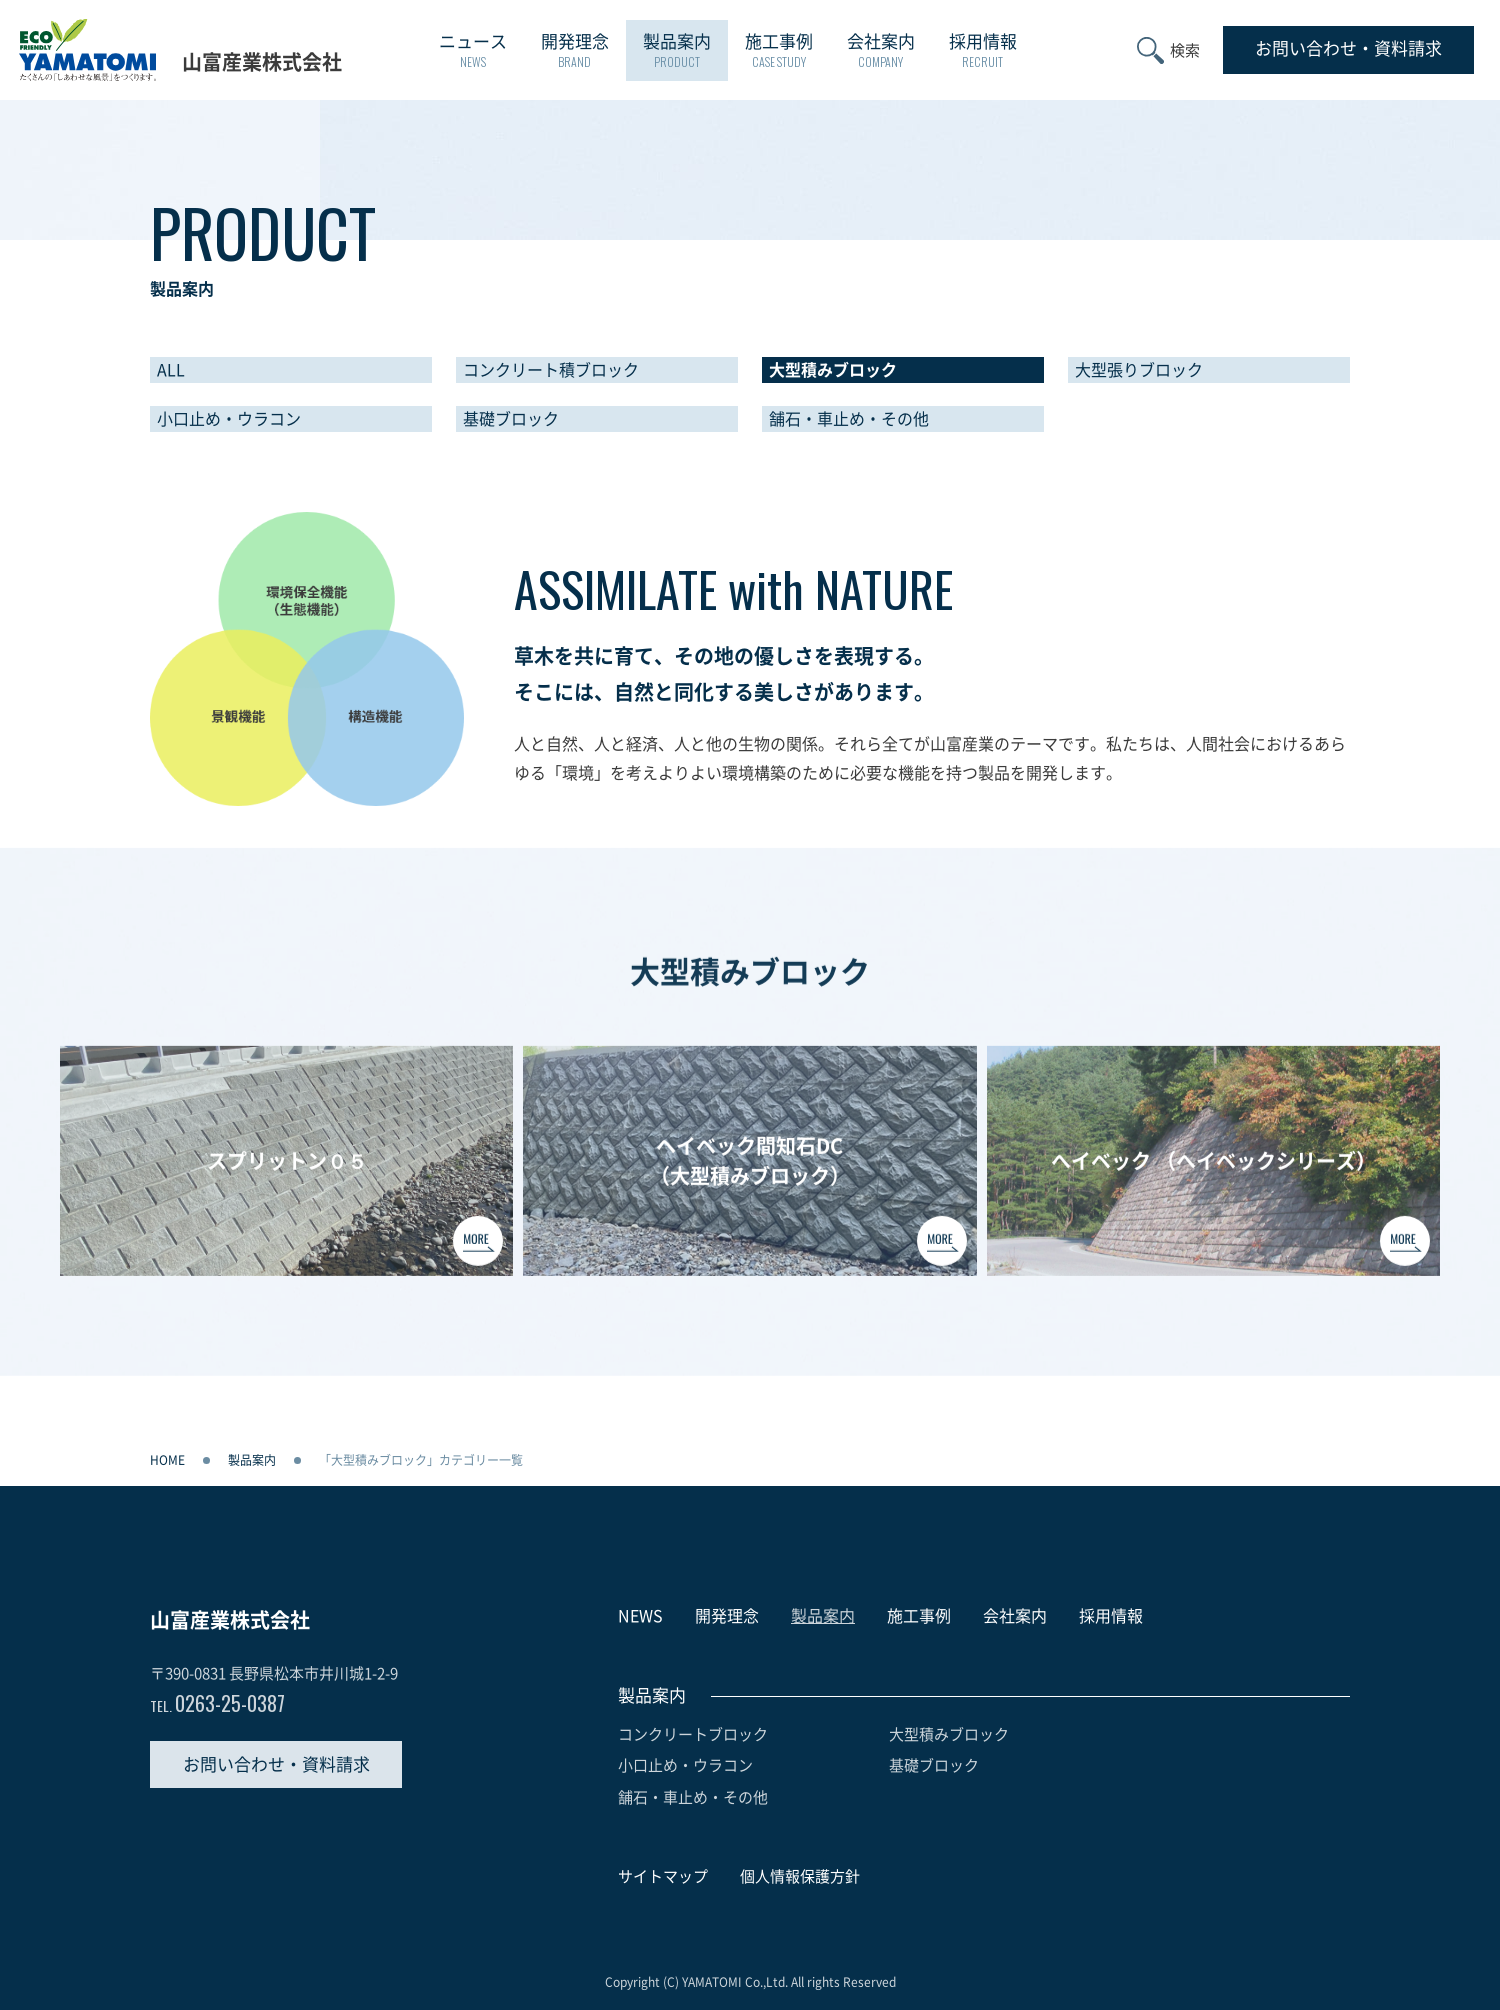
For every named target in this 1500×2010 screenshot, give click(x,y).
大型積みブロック (833, 370)
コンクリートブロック (693, 1734)
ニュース (473, 51)
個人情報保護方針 (800, 1876)
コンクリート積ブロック (551, 370)
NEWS (640, 1616)
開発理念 (575, 51)
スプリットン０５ (287, 1171)
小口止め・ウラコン (229, 419)
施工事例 (779, 51)
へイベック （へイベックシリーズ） (1213, 1171)
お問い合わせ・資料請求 (276, 1764)
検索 (1185, 50)
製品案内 (677, 51)
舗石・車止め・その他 (849, 419)
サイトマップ (663, 1876)
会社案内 (881, 51)
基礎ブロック (511, 419)
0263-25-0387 (217, 1703)
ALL (171, 370)
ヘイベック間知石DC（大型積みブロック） (750, 1171)
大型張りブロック (1139, 370)
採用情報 (983, 51)
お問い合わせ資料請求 (1348, 48)
